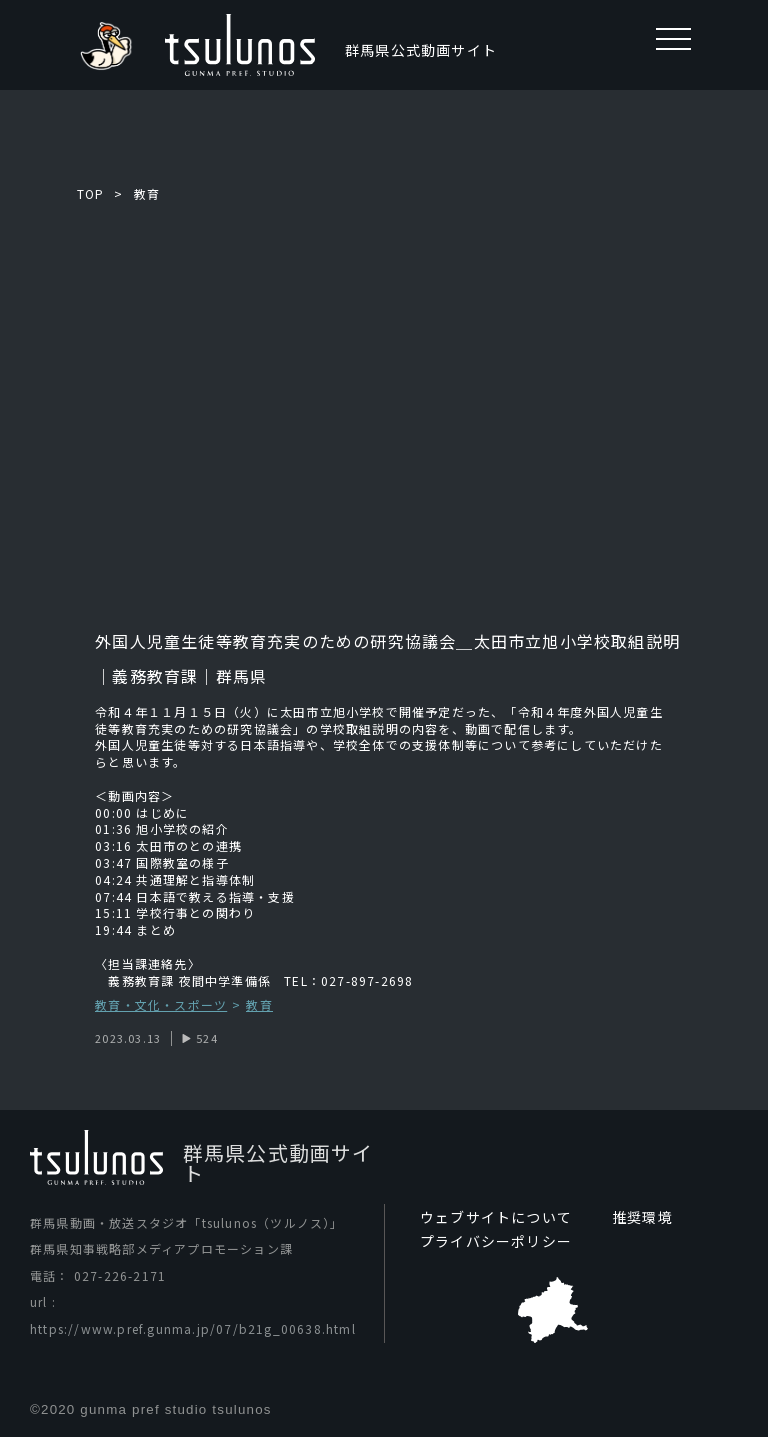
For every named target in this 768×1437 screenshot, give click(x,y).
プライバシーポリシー (496, 1241)
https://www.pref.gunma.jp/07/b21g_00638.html (193, 1328)
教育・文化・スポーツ (161, 1005)
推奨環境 (642, 1217)
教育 (147, 193)
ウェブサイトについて (496, 1217)
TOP (91, 193)
